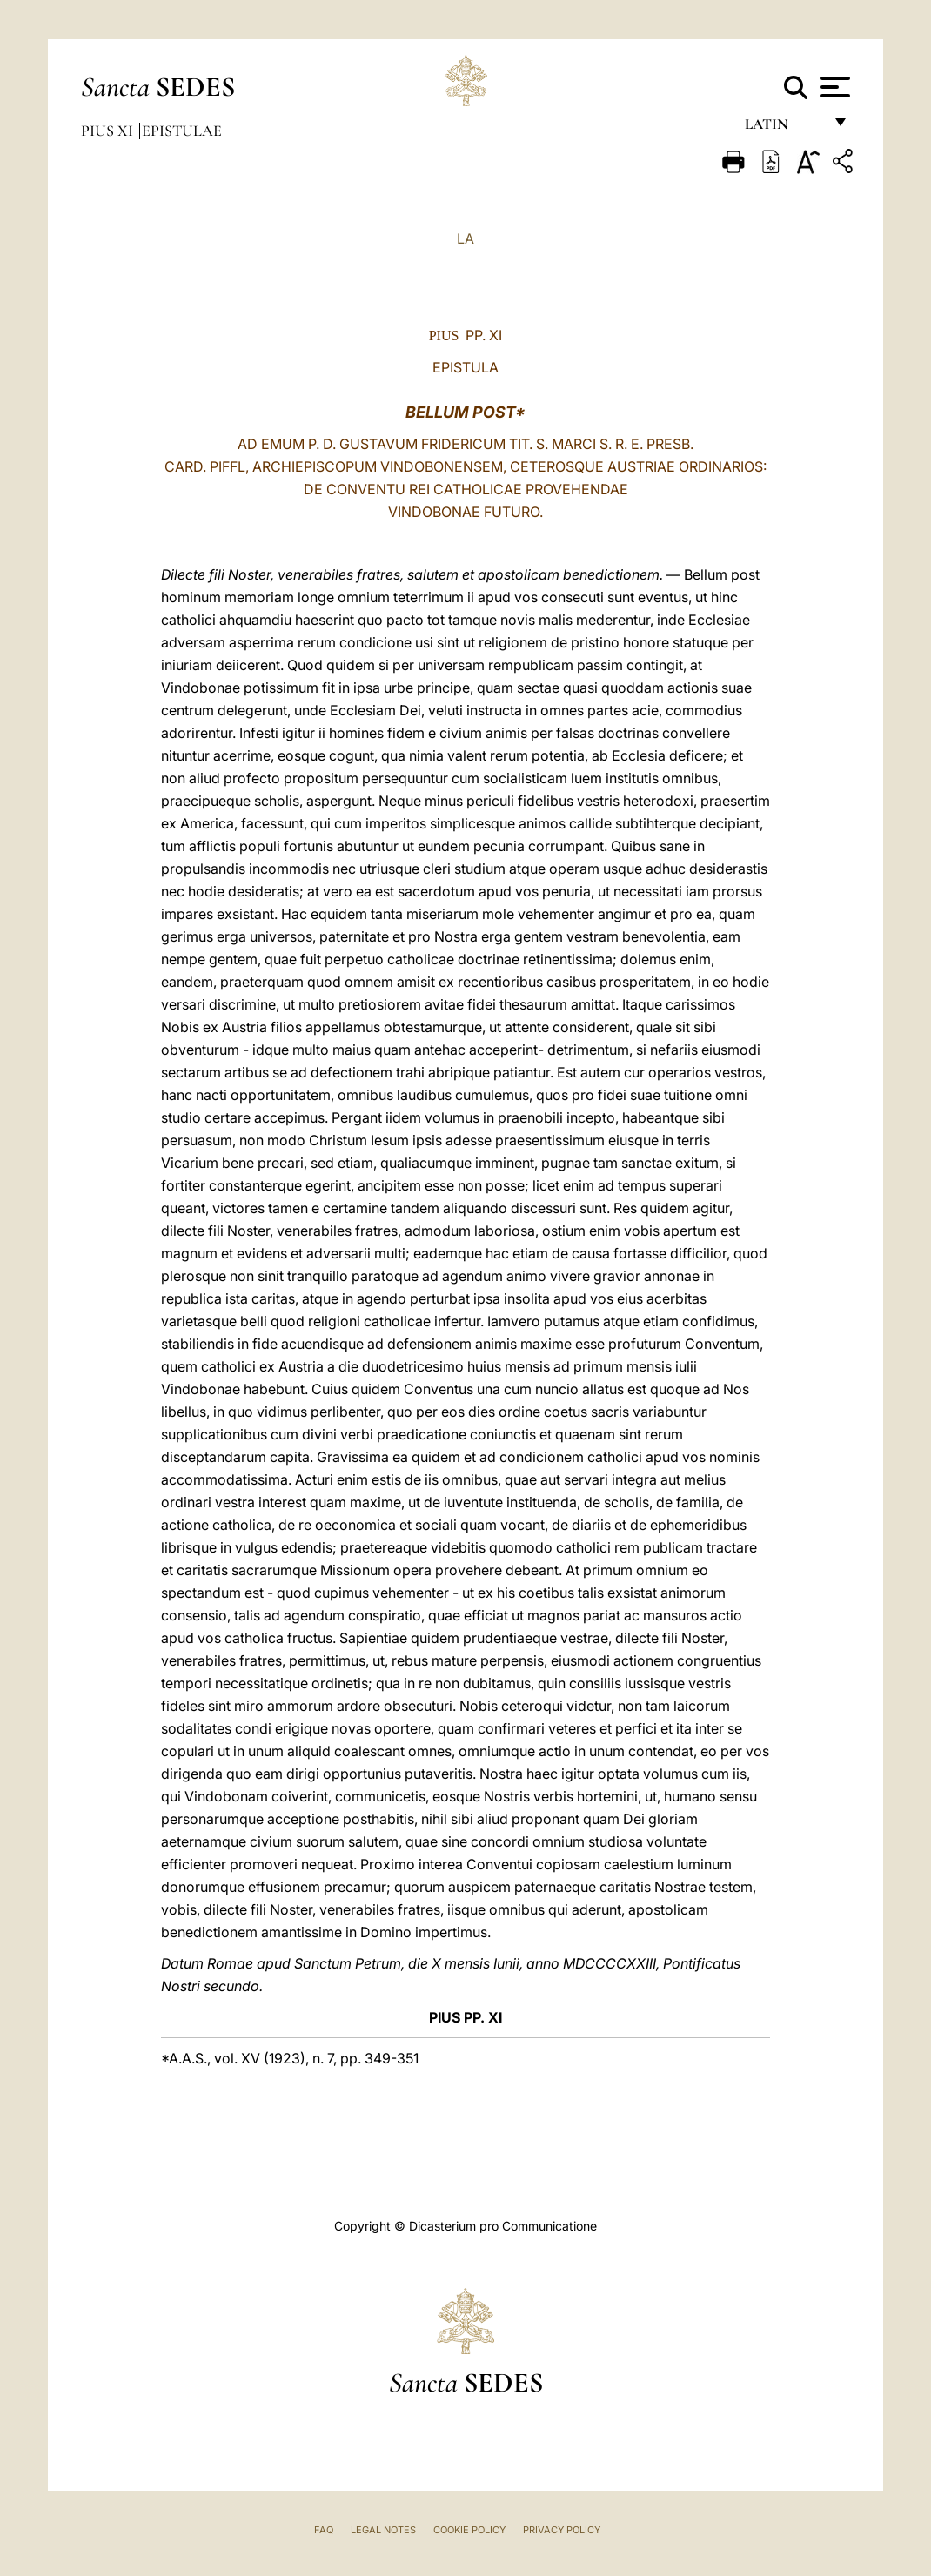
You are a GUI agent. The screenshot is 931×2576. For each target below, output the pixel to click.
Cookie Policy (469, 2530)
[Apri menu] (833, 87)
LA (465, 238)
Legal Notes (383, 2530)
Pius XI (109, 130)
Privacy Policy (561, 2530)
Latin (783, 128)
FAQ (323, 2530)
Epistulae (182, 130)
